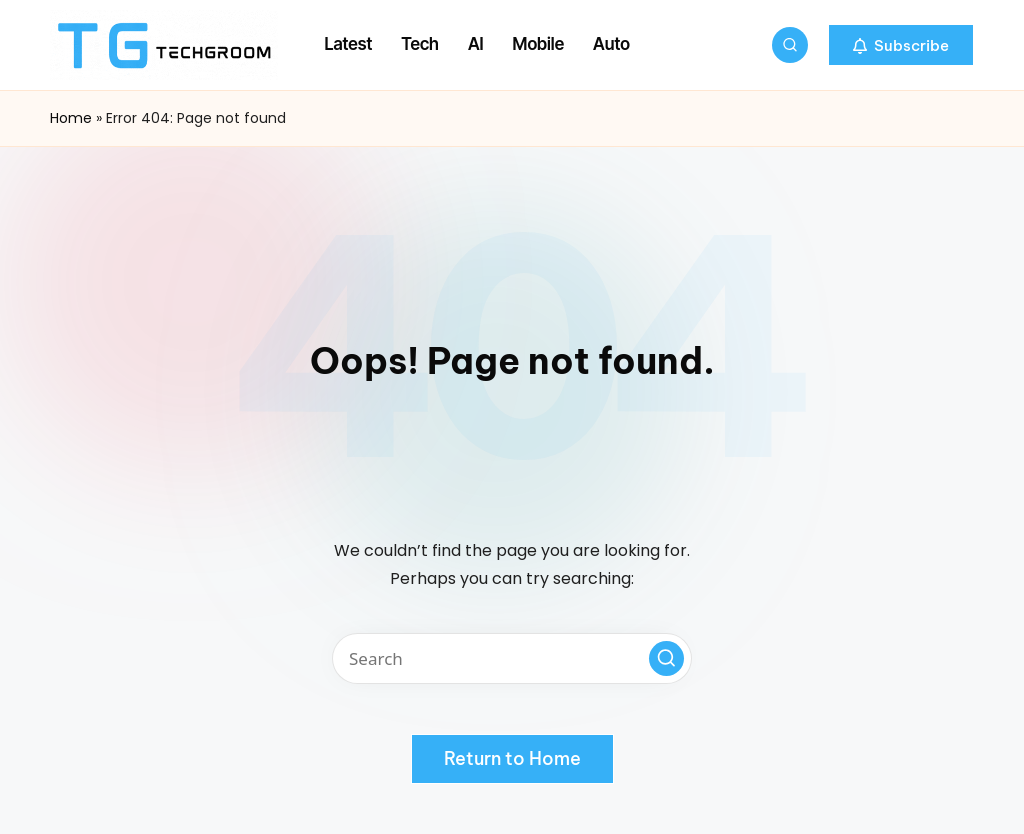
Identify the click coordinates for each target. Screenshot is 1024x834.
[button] (901, 45)
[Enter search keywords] (512, 658)
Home (71, 118)
